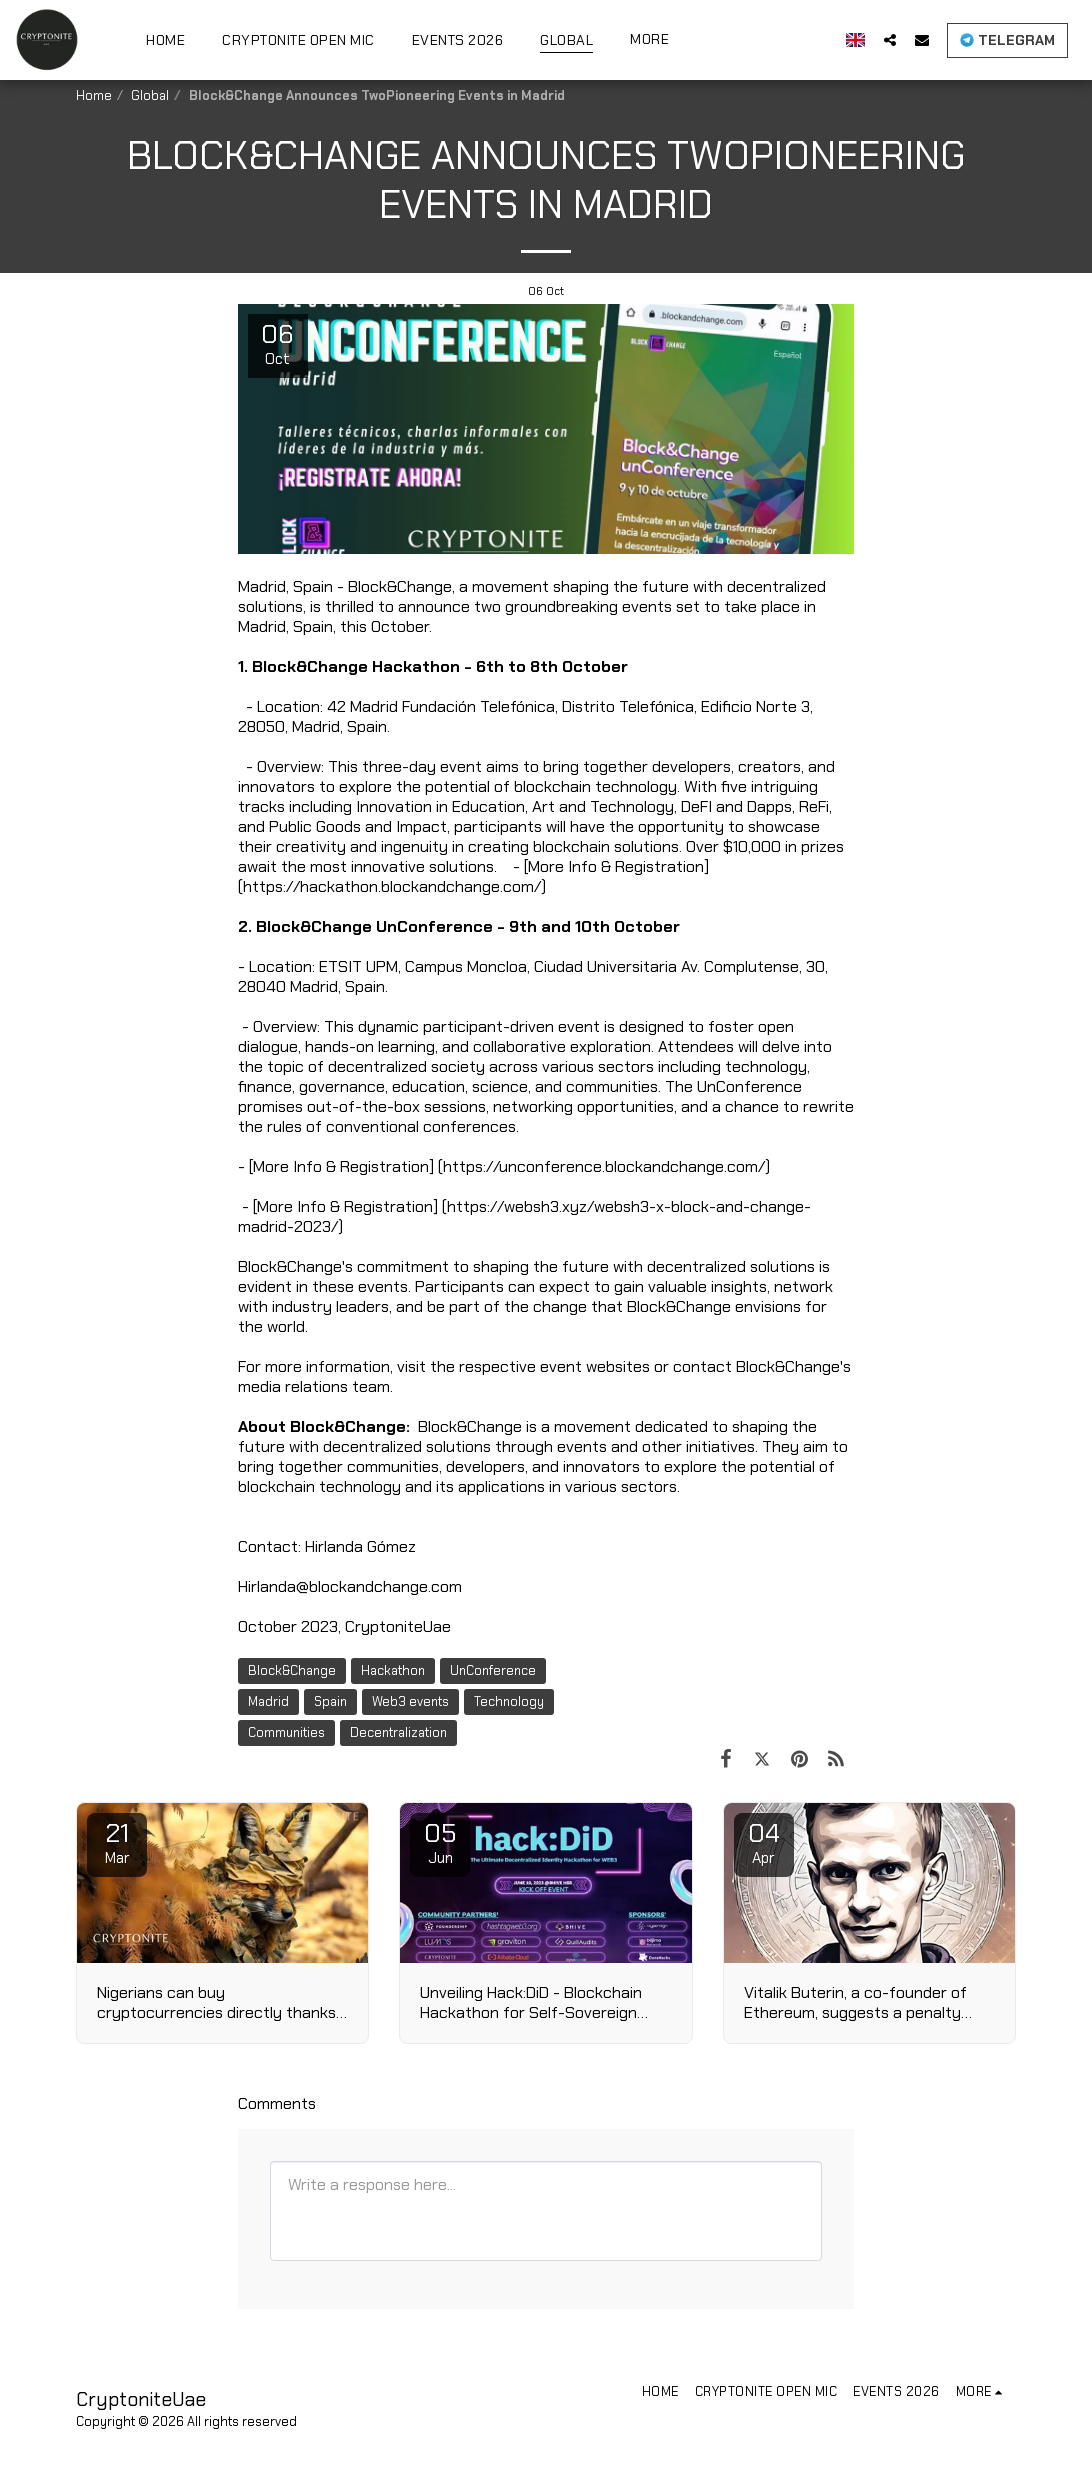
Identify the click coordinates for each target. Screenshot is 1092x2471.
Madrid (268, 1701)
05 (440, 1842)
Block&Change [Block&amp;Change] (292, 1670)
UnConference (493, 1670)
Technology (509, 1701)
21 (117, 1842)
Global (150, 95)
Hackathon (393, 1670)
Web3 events (410, 1701)
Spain (330, 1701)
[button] (890, 39)
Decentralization (398, 1732)
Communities (286, 1732)
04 (764, 1842)
